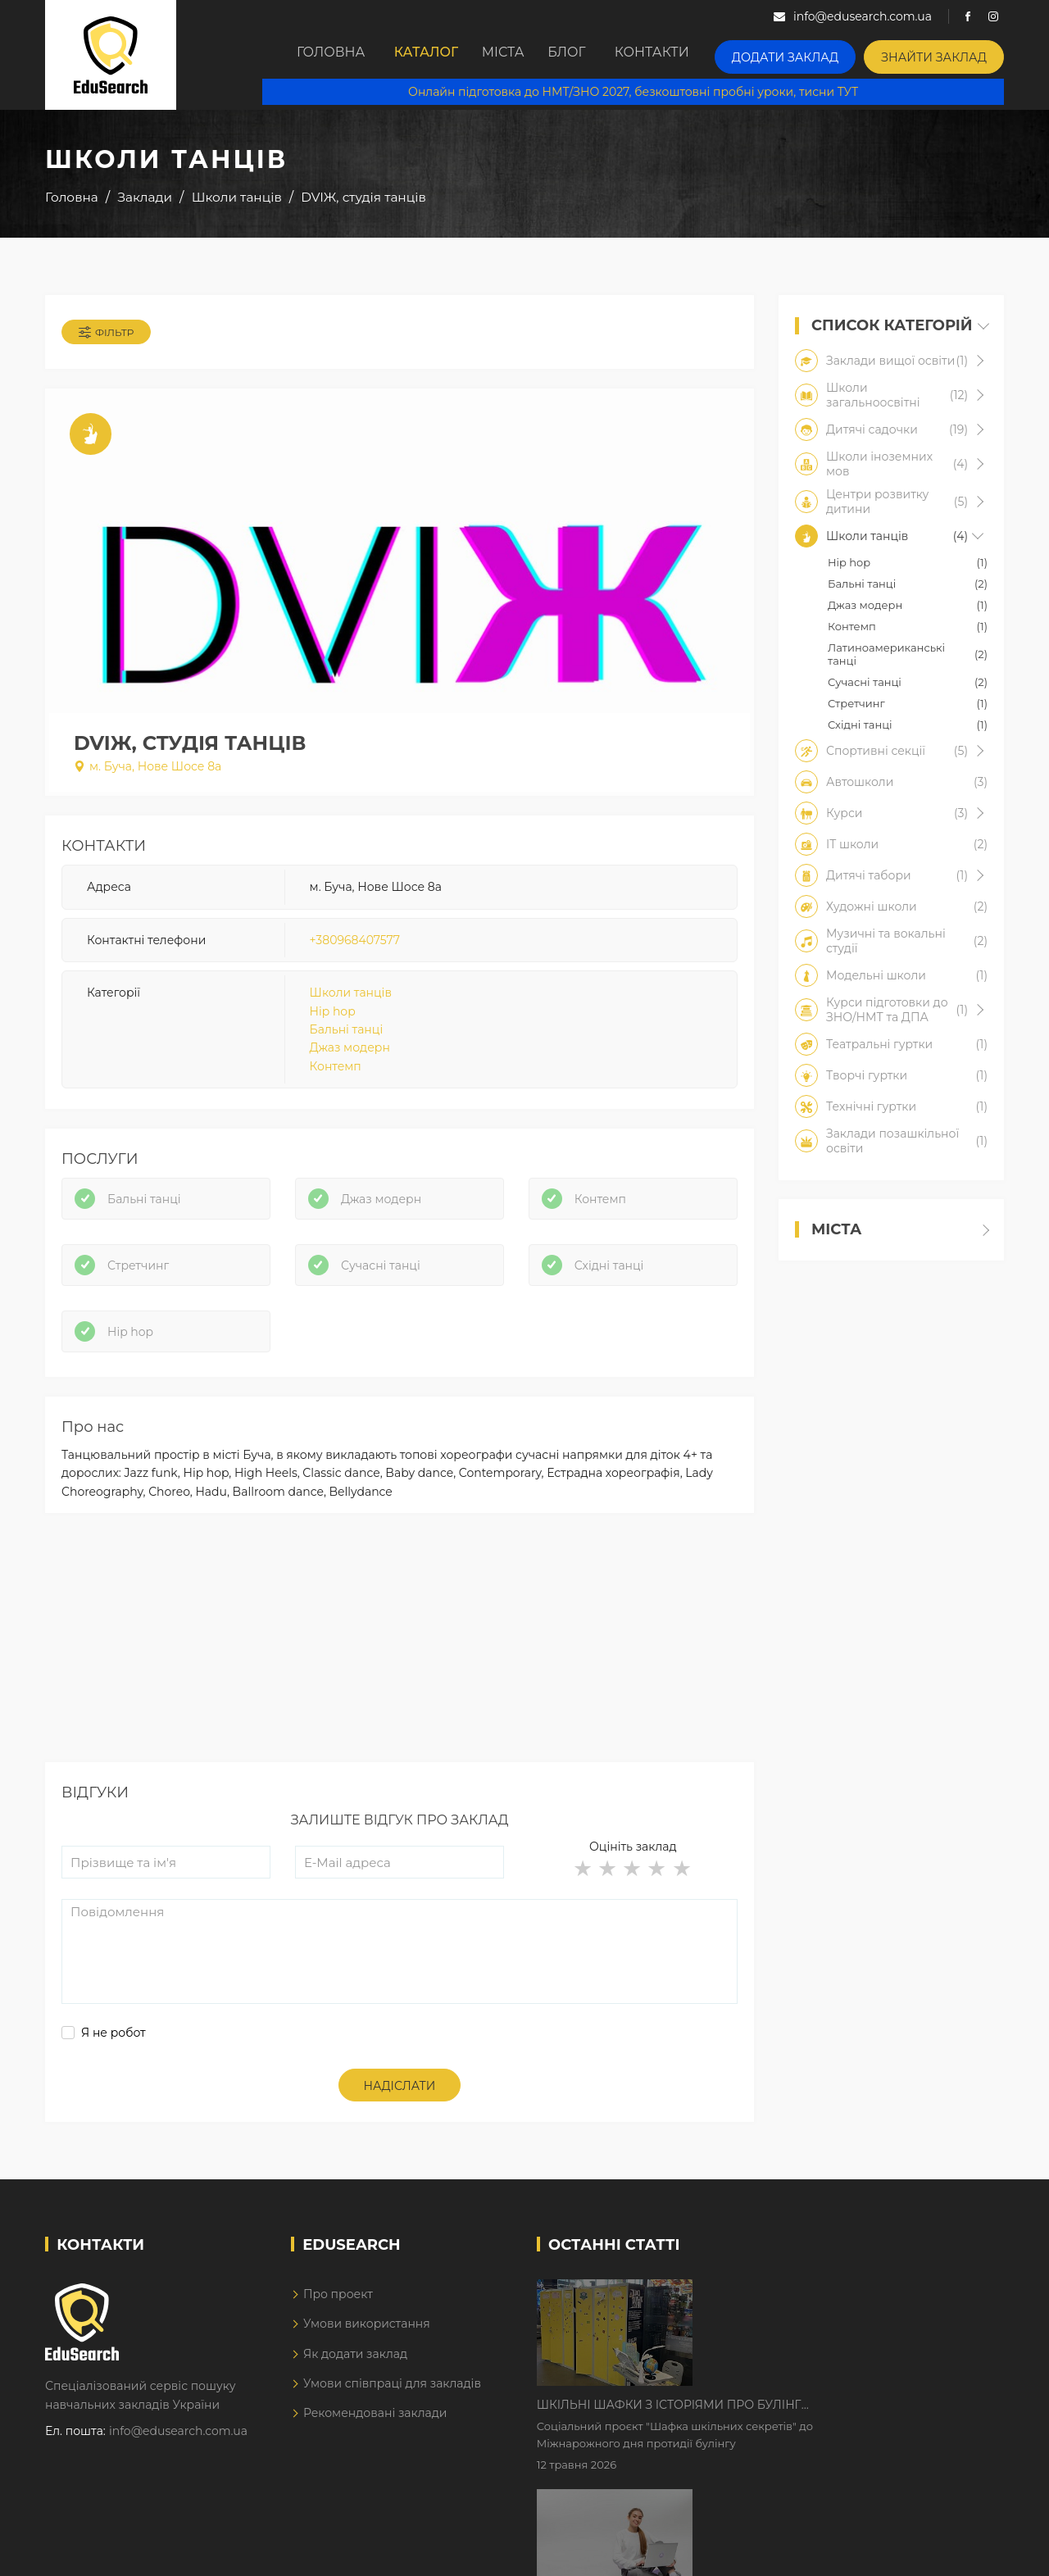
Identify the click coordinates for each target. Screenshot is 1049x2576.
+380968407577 (355, 950)
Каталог (418, 55)
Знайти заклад (942, 54)
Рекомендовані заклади (375, 2439)
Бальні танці (347, 1040)
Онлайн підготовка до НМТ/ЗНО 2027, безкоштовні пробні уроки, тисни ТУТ (645, 90)
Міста (510, 55)
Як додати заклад (355, 2379)
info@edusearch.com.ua (178, 2457)
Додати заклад (810, 54)
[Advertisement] (399, 1673)
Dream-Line (969, 2551)
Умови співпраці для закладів (392, 2409)
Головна (314, 55)
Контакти (685, 55)
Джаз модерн (350, 1058)
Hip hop (333, 1021)
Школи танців (351, 1003)
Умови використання (366, 2349)
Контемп (335, 1076)
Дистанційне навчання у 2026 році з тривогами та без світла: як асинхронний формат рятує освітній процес (821, 2421)
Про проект (338, 2319)
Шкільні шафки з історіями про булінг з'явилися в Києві (808, 2318)
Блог (590, 55)
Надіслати (400, 2112)
